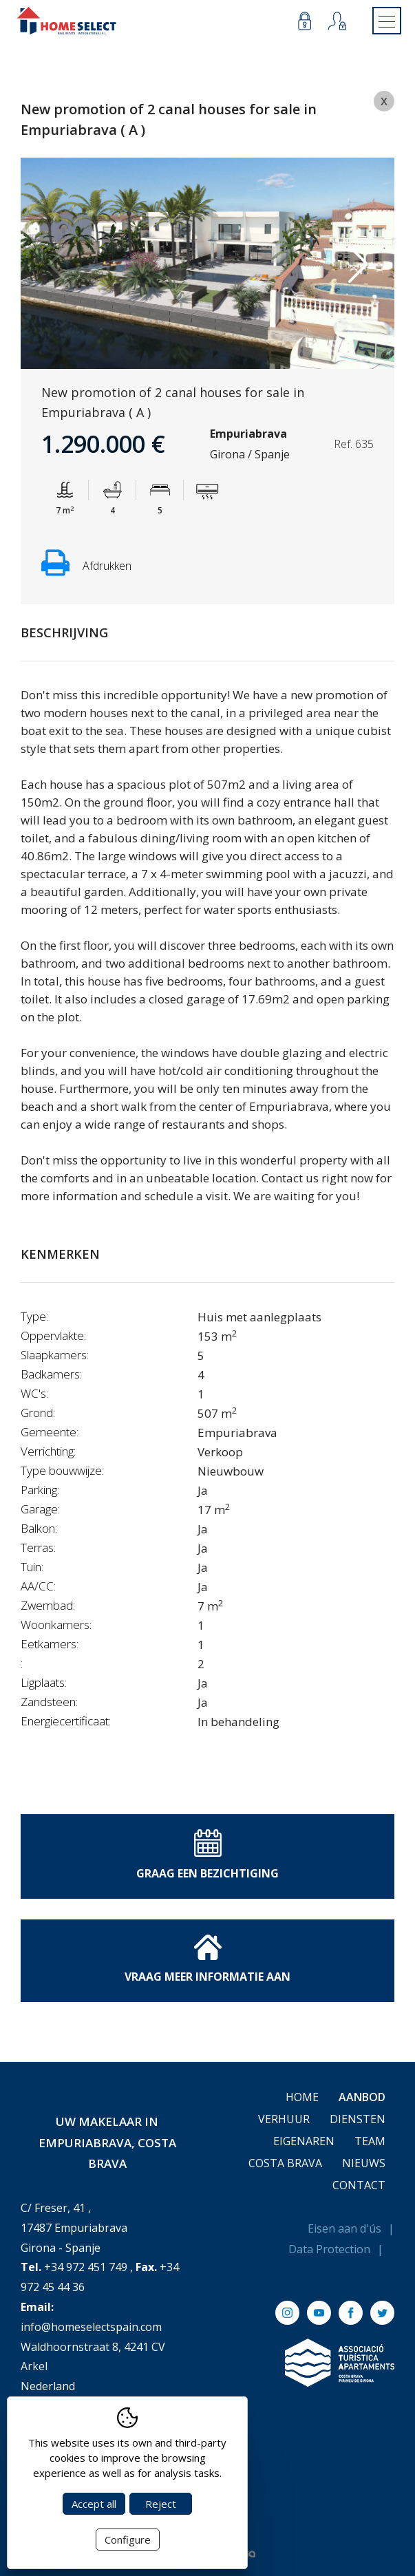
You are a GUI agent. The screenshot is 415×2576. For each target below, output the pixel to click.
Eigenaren (303, 2141)
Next (358, 264)
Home (302, 2097)
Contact (358, 2185)
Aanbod (362, 2097)
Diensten (357, 2119)
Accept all (94, 2504)
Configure (128, 2539)
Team (369, 2141)
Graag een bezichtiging (207, 1855)
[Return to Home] (67, 20)
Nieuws (363, 2163)
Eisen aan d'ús (344, 2228)
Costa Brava (285, 2163)
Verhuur (284, 2119)
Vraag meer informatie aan (207, 1959)
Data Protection (329, 2249)
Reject (160, 2504)
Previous (57, 264)
